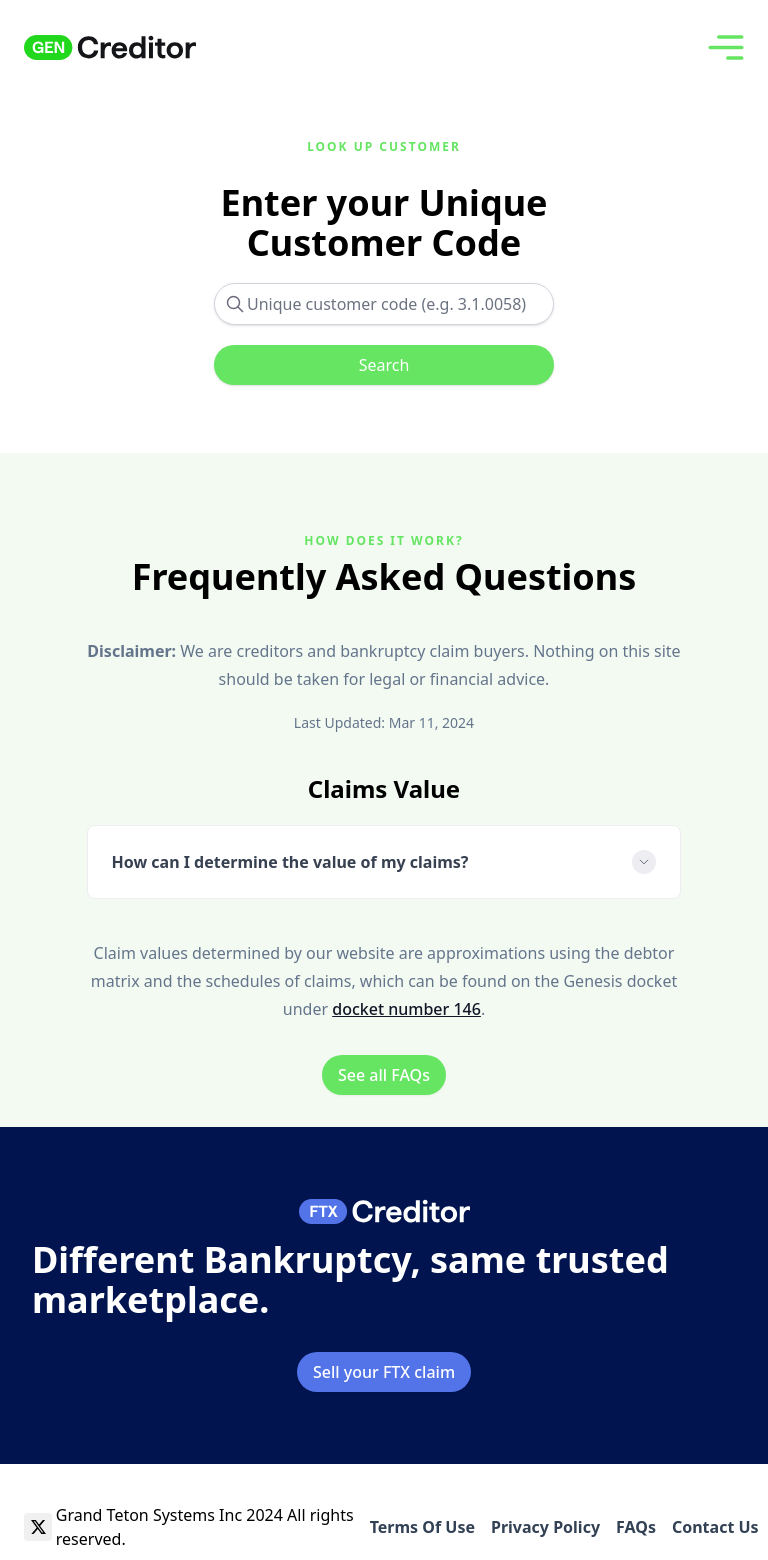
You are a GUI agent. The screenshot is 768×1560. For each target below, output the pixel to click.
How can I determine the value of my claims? (384, 862)
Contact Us (715, 1527)
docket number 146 (406, 1009)
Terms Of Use (422, 1527)
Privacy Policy (545, 1527)
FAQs (636, 1527)
